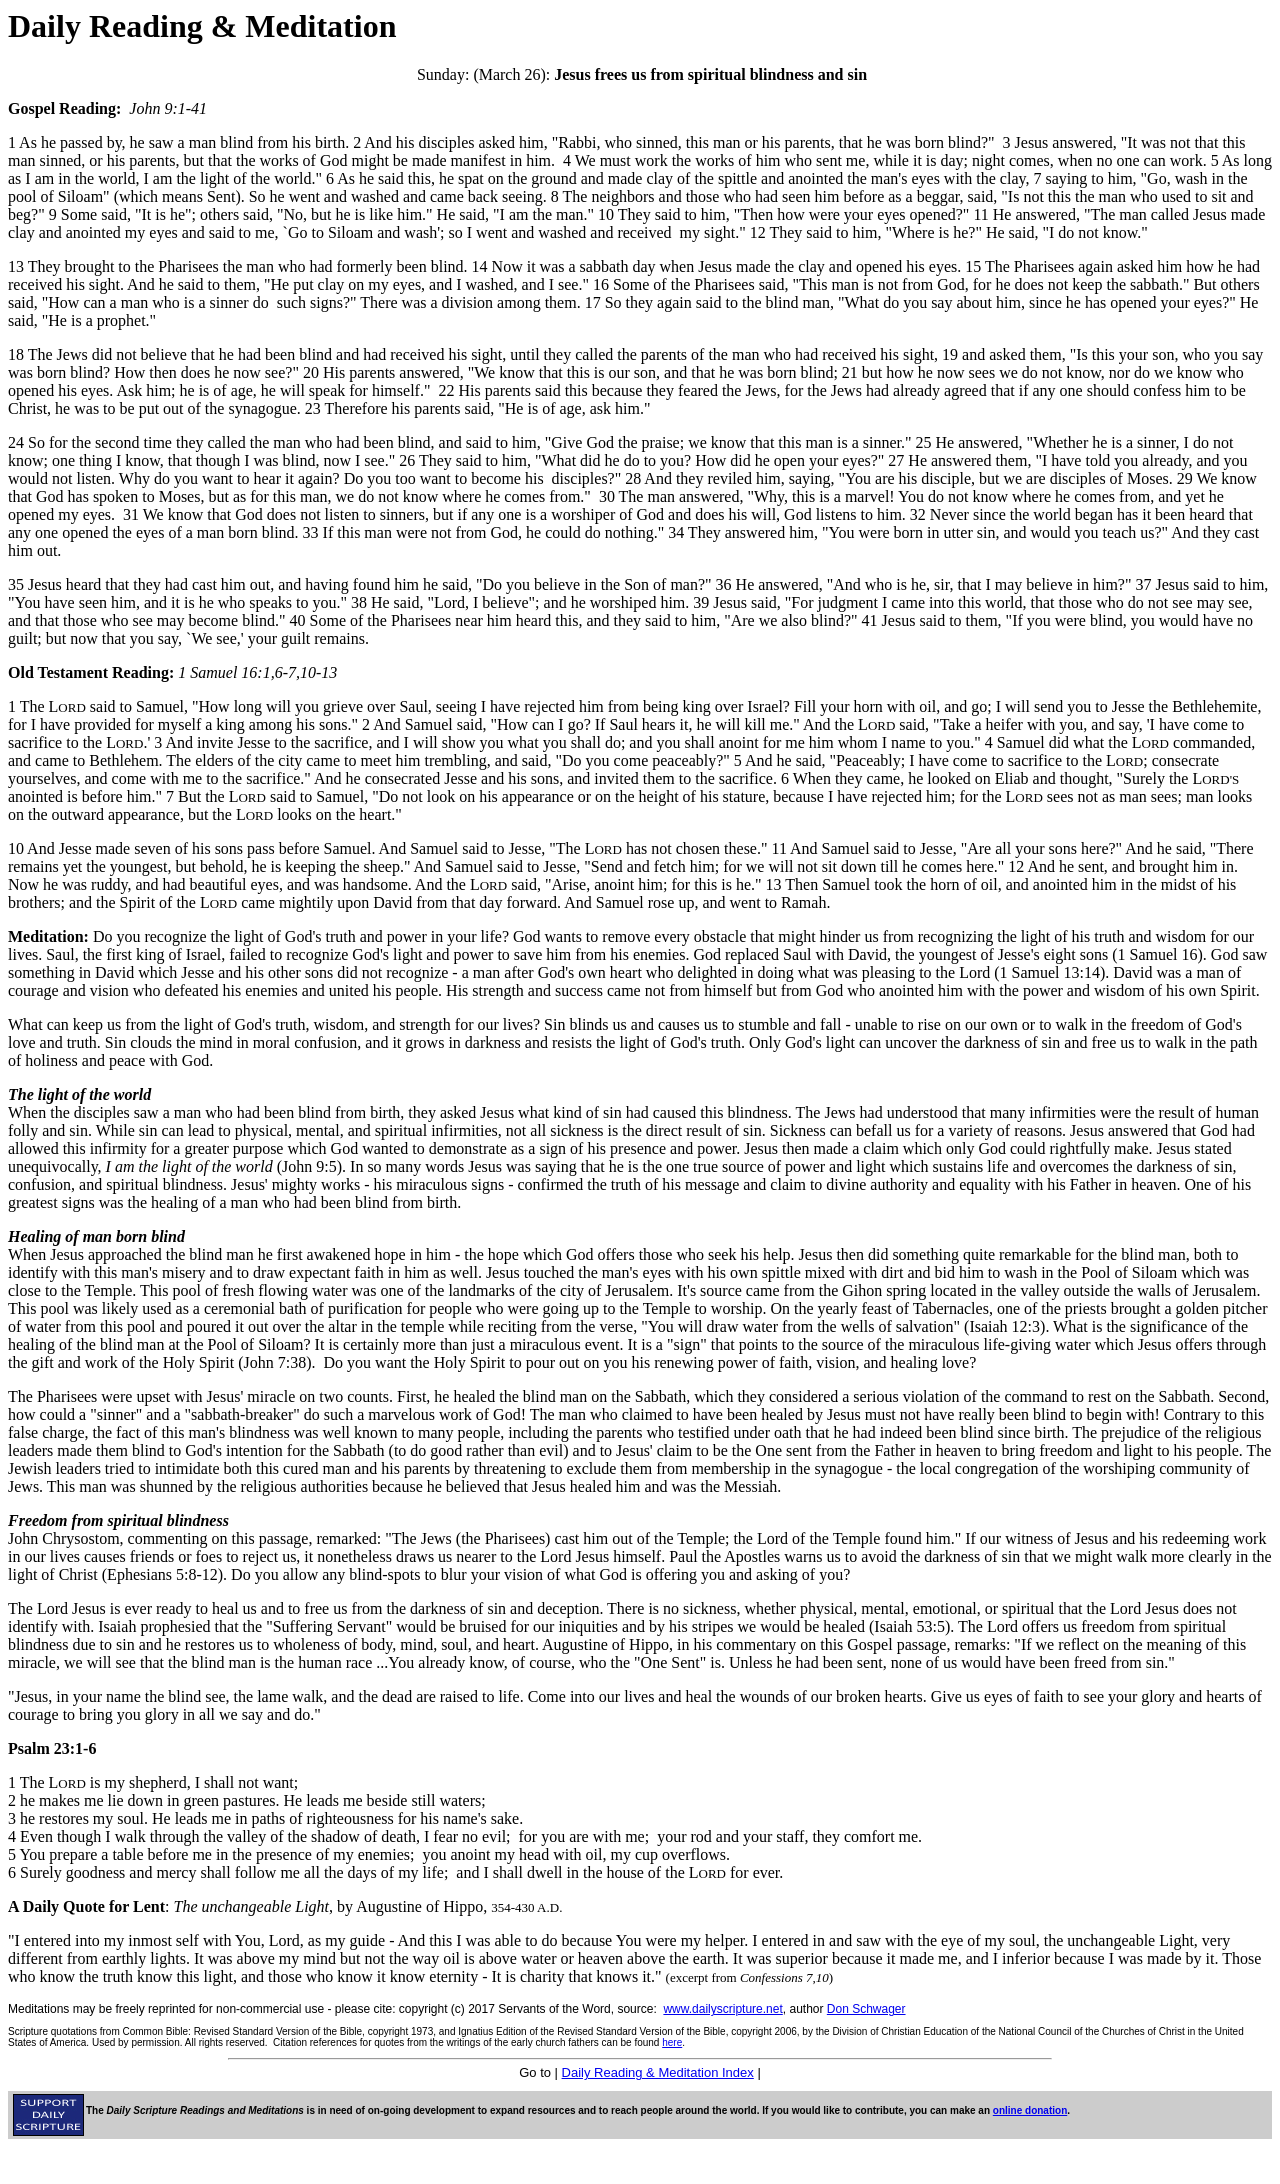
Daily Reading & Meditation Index (658, 2072)
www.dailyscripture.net (722, 2009)
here (672, 2042)
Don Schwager (866, 2009)
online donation (1030, 2110)
